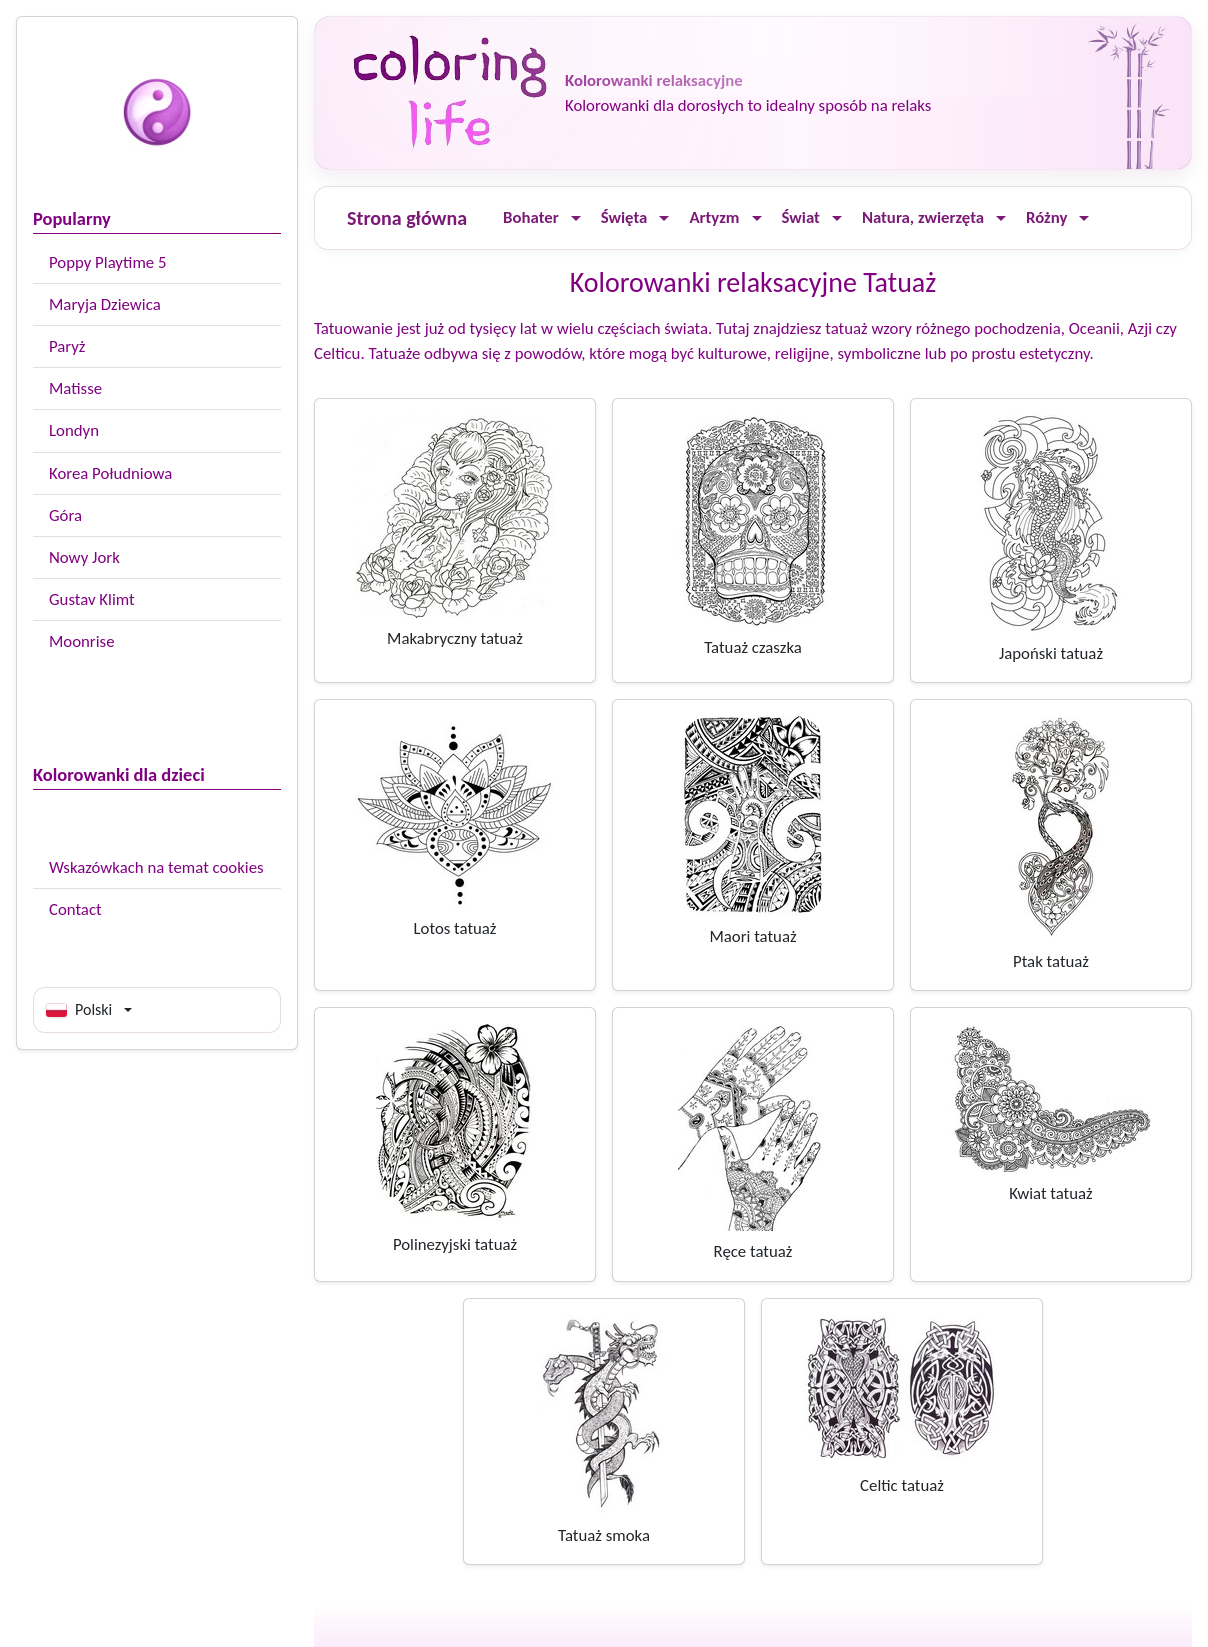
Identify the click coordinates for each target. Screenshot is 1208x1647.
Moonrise (81, 641)
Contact (75, 909)
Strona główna (407, 218)
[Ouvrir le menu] (576, 218)
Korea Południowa (110, 473)
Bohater (531, 217)
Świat (801, 217)
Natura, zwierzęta (923, 217)
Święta (624, 217)
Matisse (75, 388)
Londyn (74, 430)
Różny (1046, 217)
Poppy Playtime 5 (107, 262)
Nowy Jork (84, 557)
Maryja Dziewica (105, 304)
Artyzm (714, 217)
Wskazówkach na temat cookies (156, 867)
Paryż (67, 346)
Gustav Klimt (92, 599)
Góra (65, 515)
